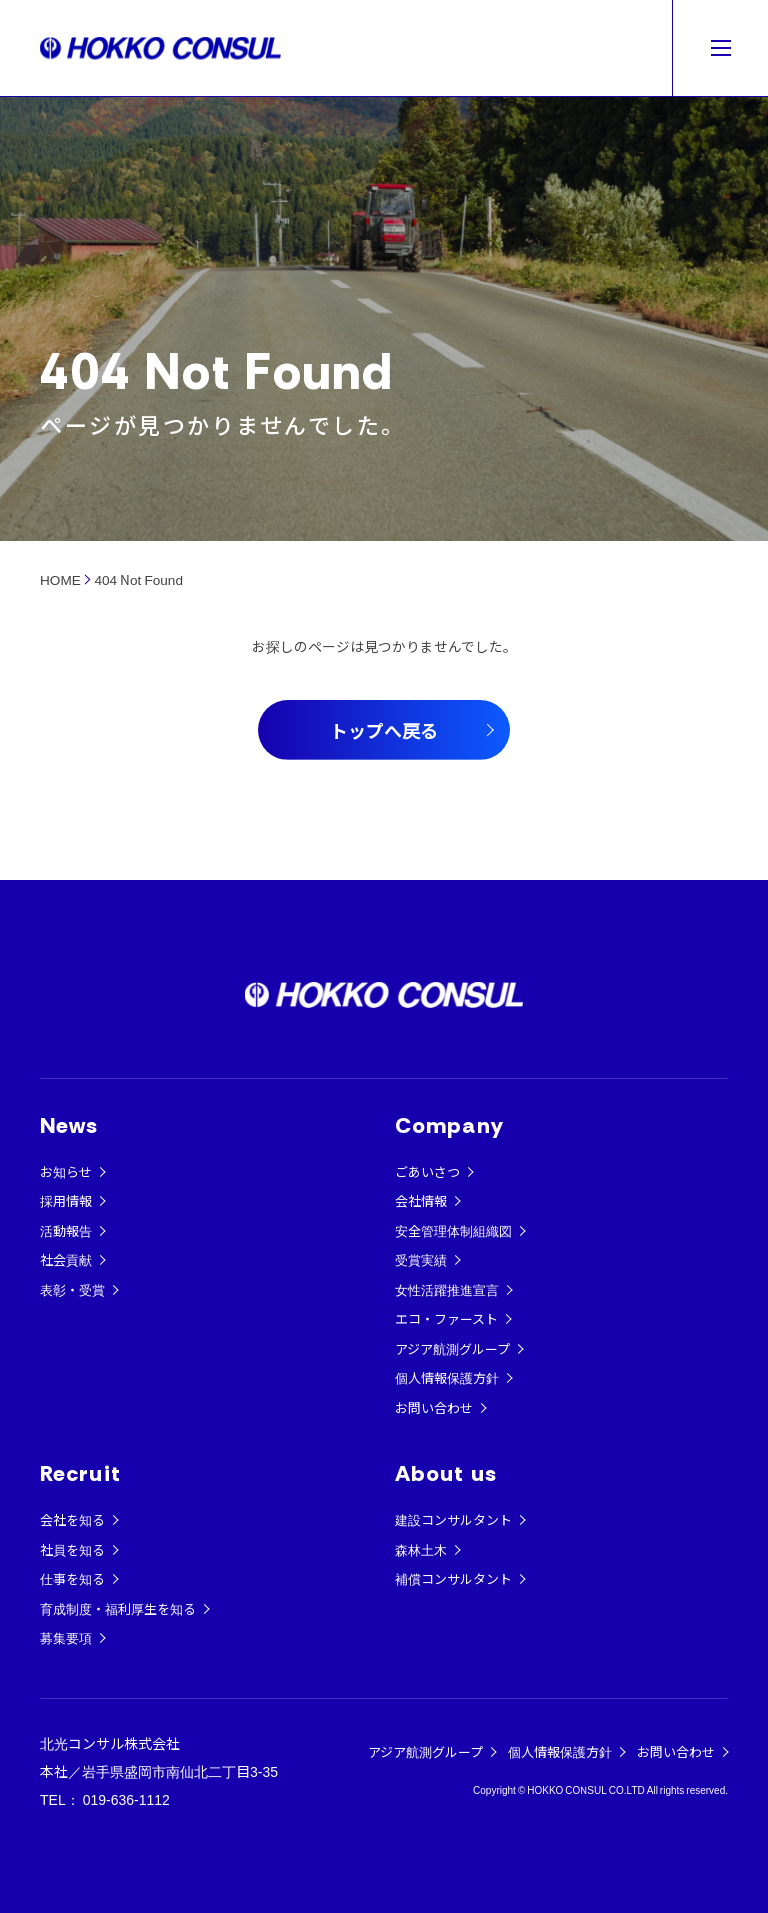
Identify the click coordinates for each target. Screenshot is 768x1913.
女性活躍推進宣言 (447, 1289)
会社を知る (72, 1519)
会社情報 (421, 1200)
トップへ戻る (384, 730)
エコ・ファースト (446, 1318)
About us (446, 1473)
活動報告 (66, 1230)
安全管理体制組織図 (453, 1230)
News (69, 1125)
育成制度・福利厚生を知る (118, 1608)
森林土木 (421, 1549)
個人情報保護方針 (447, 1377)
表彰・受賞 (72, 1289)
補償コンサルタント (453, 1578)
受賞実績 (421, 1259)
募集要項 (66, 1637)
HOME (60, 579)
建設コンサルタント (453, 1519)
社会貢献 (66, 1259)
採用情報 (66, 1200)
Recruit (80, 1473)
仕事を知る (72, 1578)
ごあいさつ (427, 1171)
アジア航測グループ (452, 1348)
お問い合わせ (434, 1407)
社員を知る (72, 1549)
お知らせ (66, 1171)
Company (449, 1125)
